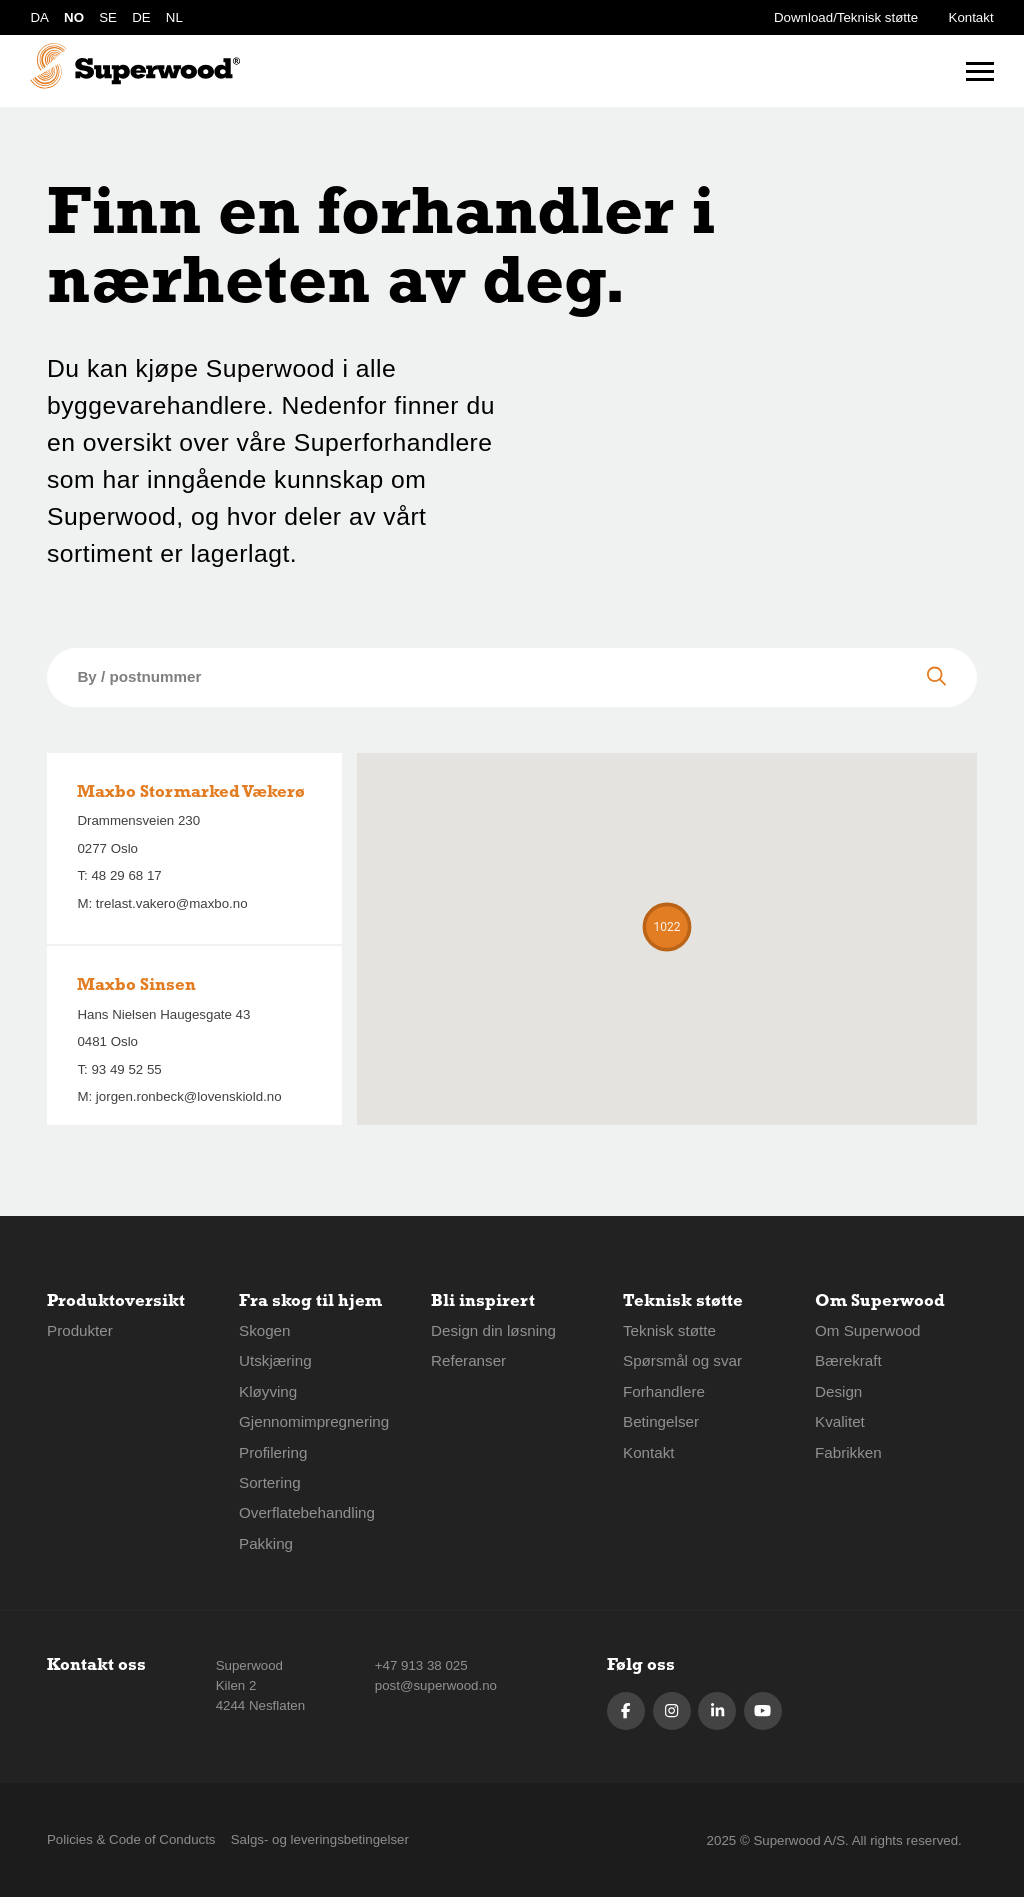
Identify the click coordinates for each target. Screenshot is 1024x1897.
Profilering (273, 1452)
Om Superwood (868, 1330)
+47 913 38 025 (421, 1665)
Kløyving (268, 1391)
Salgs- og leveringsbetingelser (320, 1839)
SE (108, 17)
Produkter (80, 1330)
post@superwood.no (436, 1685)
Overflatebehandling (307, 1512)
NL (174, 17)
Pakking (266, 1543)
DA (39, 17)
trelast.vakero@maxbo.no (172, 903)
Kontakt (971, 17)
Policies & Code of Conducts (131, 1839)
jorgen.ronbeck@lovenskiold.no (189, 1096)
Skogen (265, 1330)
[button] (667, 927)
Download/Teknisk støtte (846, 17)
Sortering (270, 1482)
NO (74, 17)
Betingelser (661, 1421)
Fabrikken (848, 1452)
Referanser (468, 1360)
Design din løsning (493, 1330)
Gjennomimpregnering (314, 1421)
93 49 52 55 (126, 1069)
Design (838, 1391)
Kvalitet (840, 1421)
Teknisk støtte (669, 1330)
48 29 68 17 (126, 875)
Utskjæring (275, 1360)
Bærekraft (848, 1360)
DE (141, 17)
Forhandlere (664, 1391)
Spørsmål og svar (682, 1360)
